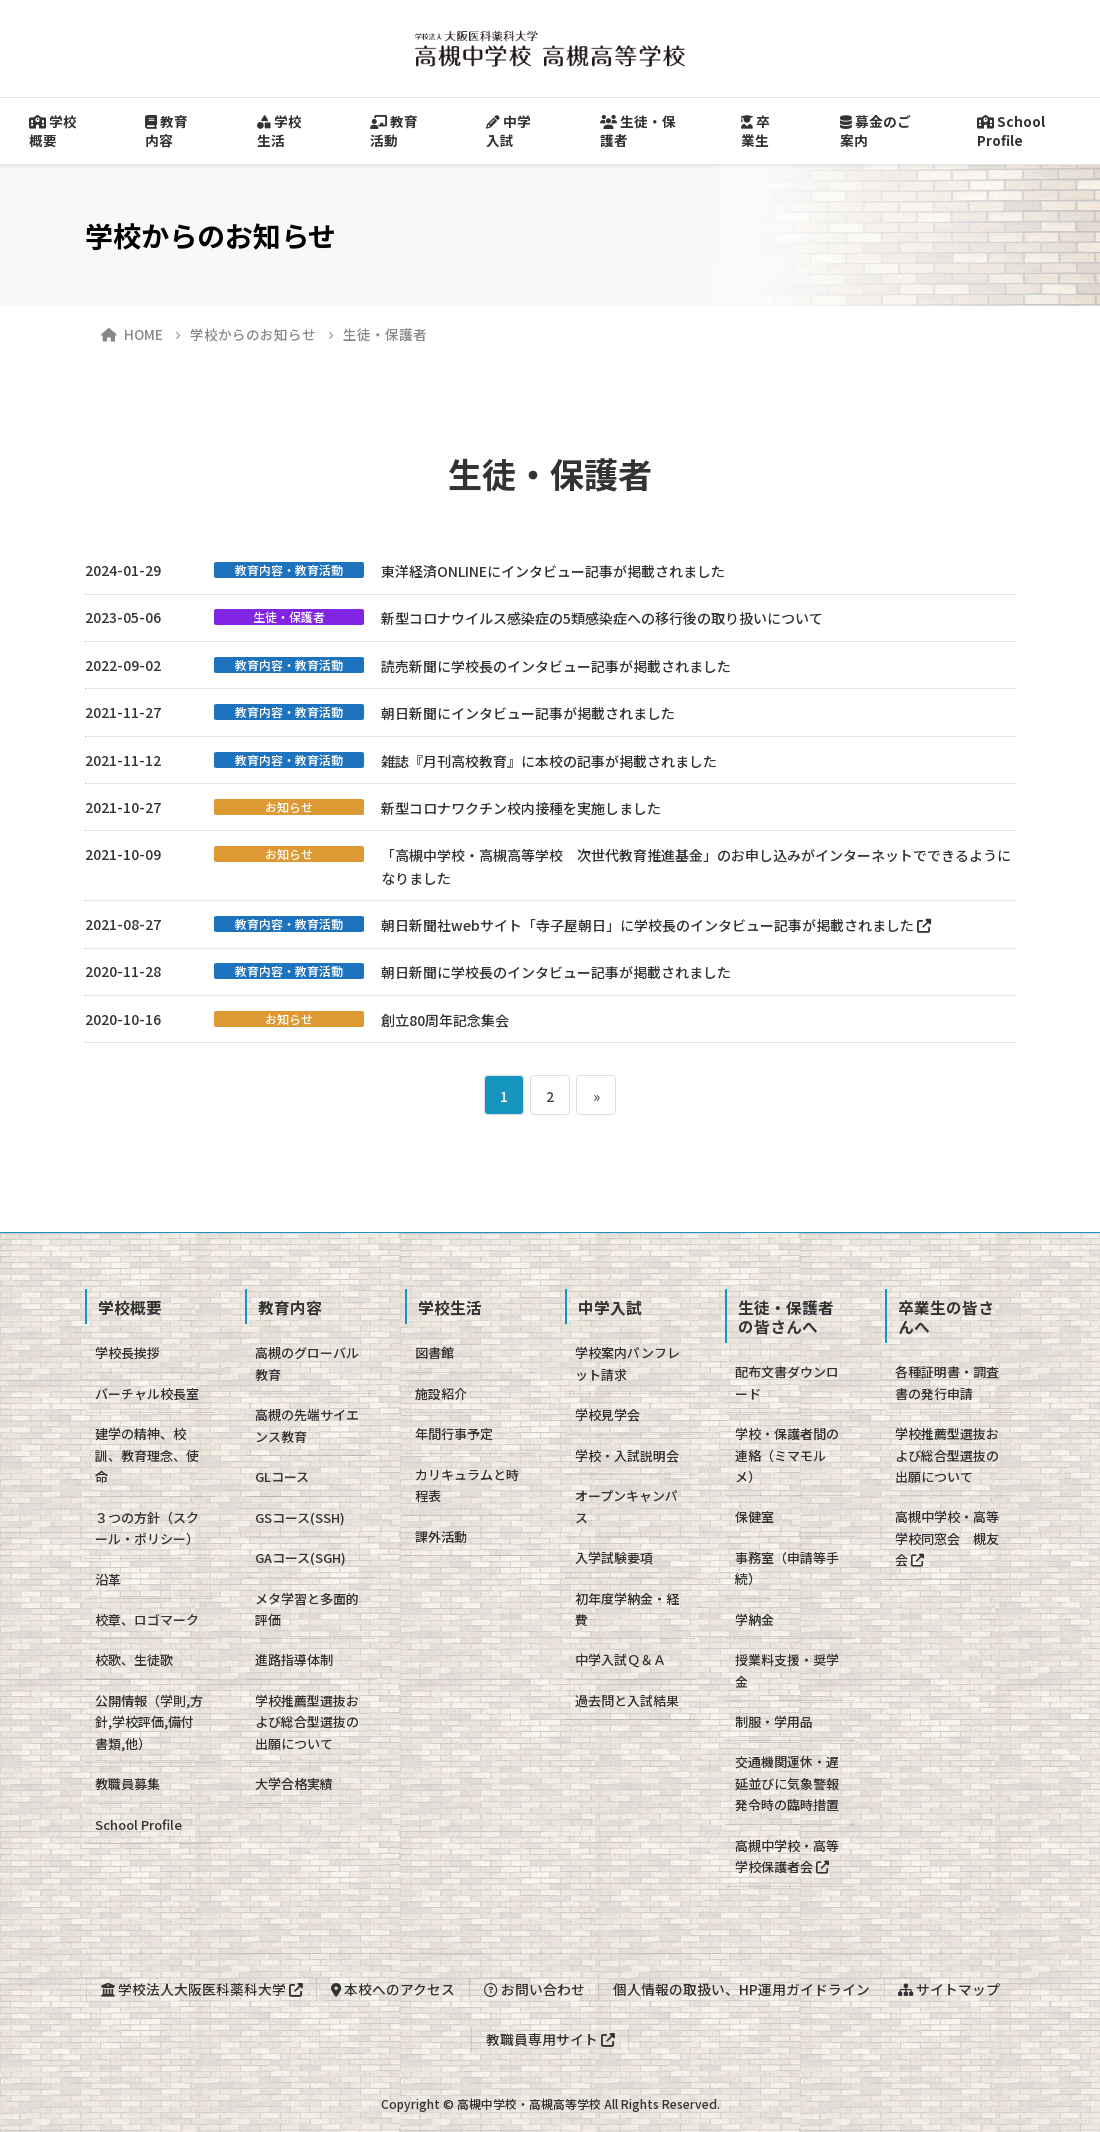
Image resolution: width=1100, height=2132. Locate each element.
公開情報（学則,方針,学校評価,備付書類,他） (149, 1722)
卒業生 (755, 130)
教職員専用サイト (550, 2039)
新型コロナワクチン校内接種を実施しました (521, 808)
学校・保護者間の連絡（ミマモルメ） (787, 1455)
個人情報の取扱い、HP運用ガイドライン (741, 1989)
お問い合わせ (534, 1989)
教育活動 (394, 130)
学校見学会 (607, 1414)
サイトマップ (949, 1989)
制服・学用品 (774, 1721)
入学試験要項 (614, 1557)
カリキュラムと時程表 (467, 1485)
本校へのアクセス (393, 1989)
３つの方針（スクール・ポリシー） (147, 1528)
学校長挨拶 (127, 1352)
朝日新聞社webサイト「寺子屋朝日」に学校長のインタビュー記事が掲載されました (656, 925)
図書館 (434, 1352)
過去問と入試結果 (627, 1700)
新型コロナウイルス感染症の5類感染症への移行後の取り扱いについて (602, 618)
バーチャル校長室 (147, 1393)
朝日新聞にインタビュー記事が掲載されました (528, 713)
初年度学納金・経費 (627, 1609)
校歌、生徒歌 (134, 1659)
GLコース (282, 1476)
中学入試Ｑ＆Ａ (620, 1659)
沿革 (108, 1579)
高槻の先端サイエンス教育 (307, 1425)
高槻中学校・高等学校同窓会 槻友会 (947, 1538)
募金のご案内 (875, 130)
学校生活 (279, 130)
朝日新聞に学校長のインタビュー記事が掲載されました (556, 972)
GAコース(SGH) (300, 1557)
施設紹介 (441, 1393)
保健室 (754, 1516)
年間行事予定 (454, 1433)
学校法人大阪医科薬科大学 (202, 1989)
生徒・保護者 (638, 130)
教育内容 (166, 130)
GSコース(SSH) (300, 1517)
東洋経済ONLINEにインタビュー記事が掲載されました (553, 571)
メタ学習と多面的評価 (307, 1609)
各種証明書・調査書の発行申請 (947, 1382)
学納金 (754, 1619)
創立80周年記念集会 (445, 1020)
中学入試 (508, 130)
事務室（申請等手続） (787, 1568)
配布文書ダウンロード (787, 1382)
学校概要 (53, 130)
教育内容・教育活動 (289, 570)
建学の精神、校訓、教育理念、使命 (147, 1455)
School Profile (138, 1824)
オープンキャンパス (626, 1506)
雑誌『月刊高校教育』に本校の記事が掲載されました (549, 761)
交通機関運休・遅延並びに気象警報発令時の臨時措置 (787, 1783)
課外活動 (441, 1536)
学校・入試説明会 (627, 1455)
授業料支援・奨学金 (787, 1670)
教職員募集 (127, 1783)
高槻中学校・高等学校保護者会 (787, 1856)
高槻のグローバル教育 (307, 1363)
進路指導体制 (294, 1659)
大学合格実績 (294, 1783)
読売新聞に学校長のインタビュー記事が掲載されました (556, 666)
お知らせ (289, 807)
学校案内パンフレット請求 (627, 1363)
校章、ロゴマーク (147, 1619)
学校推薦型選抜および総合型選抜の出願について (307, 1722)
